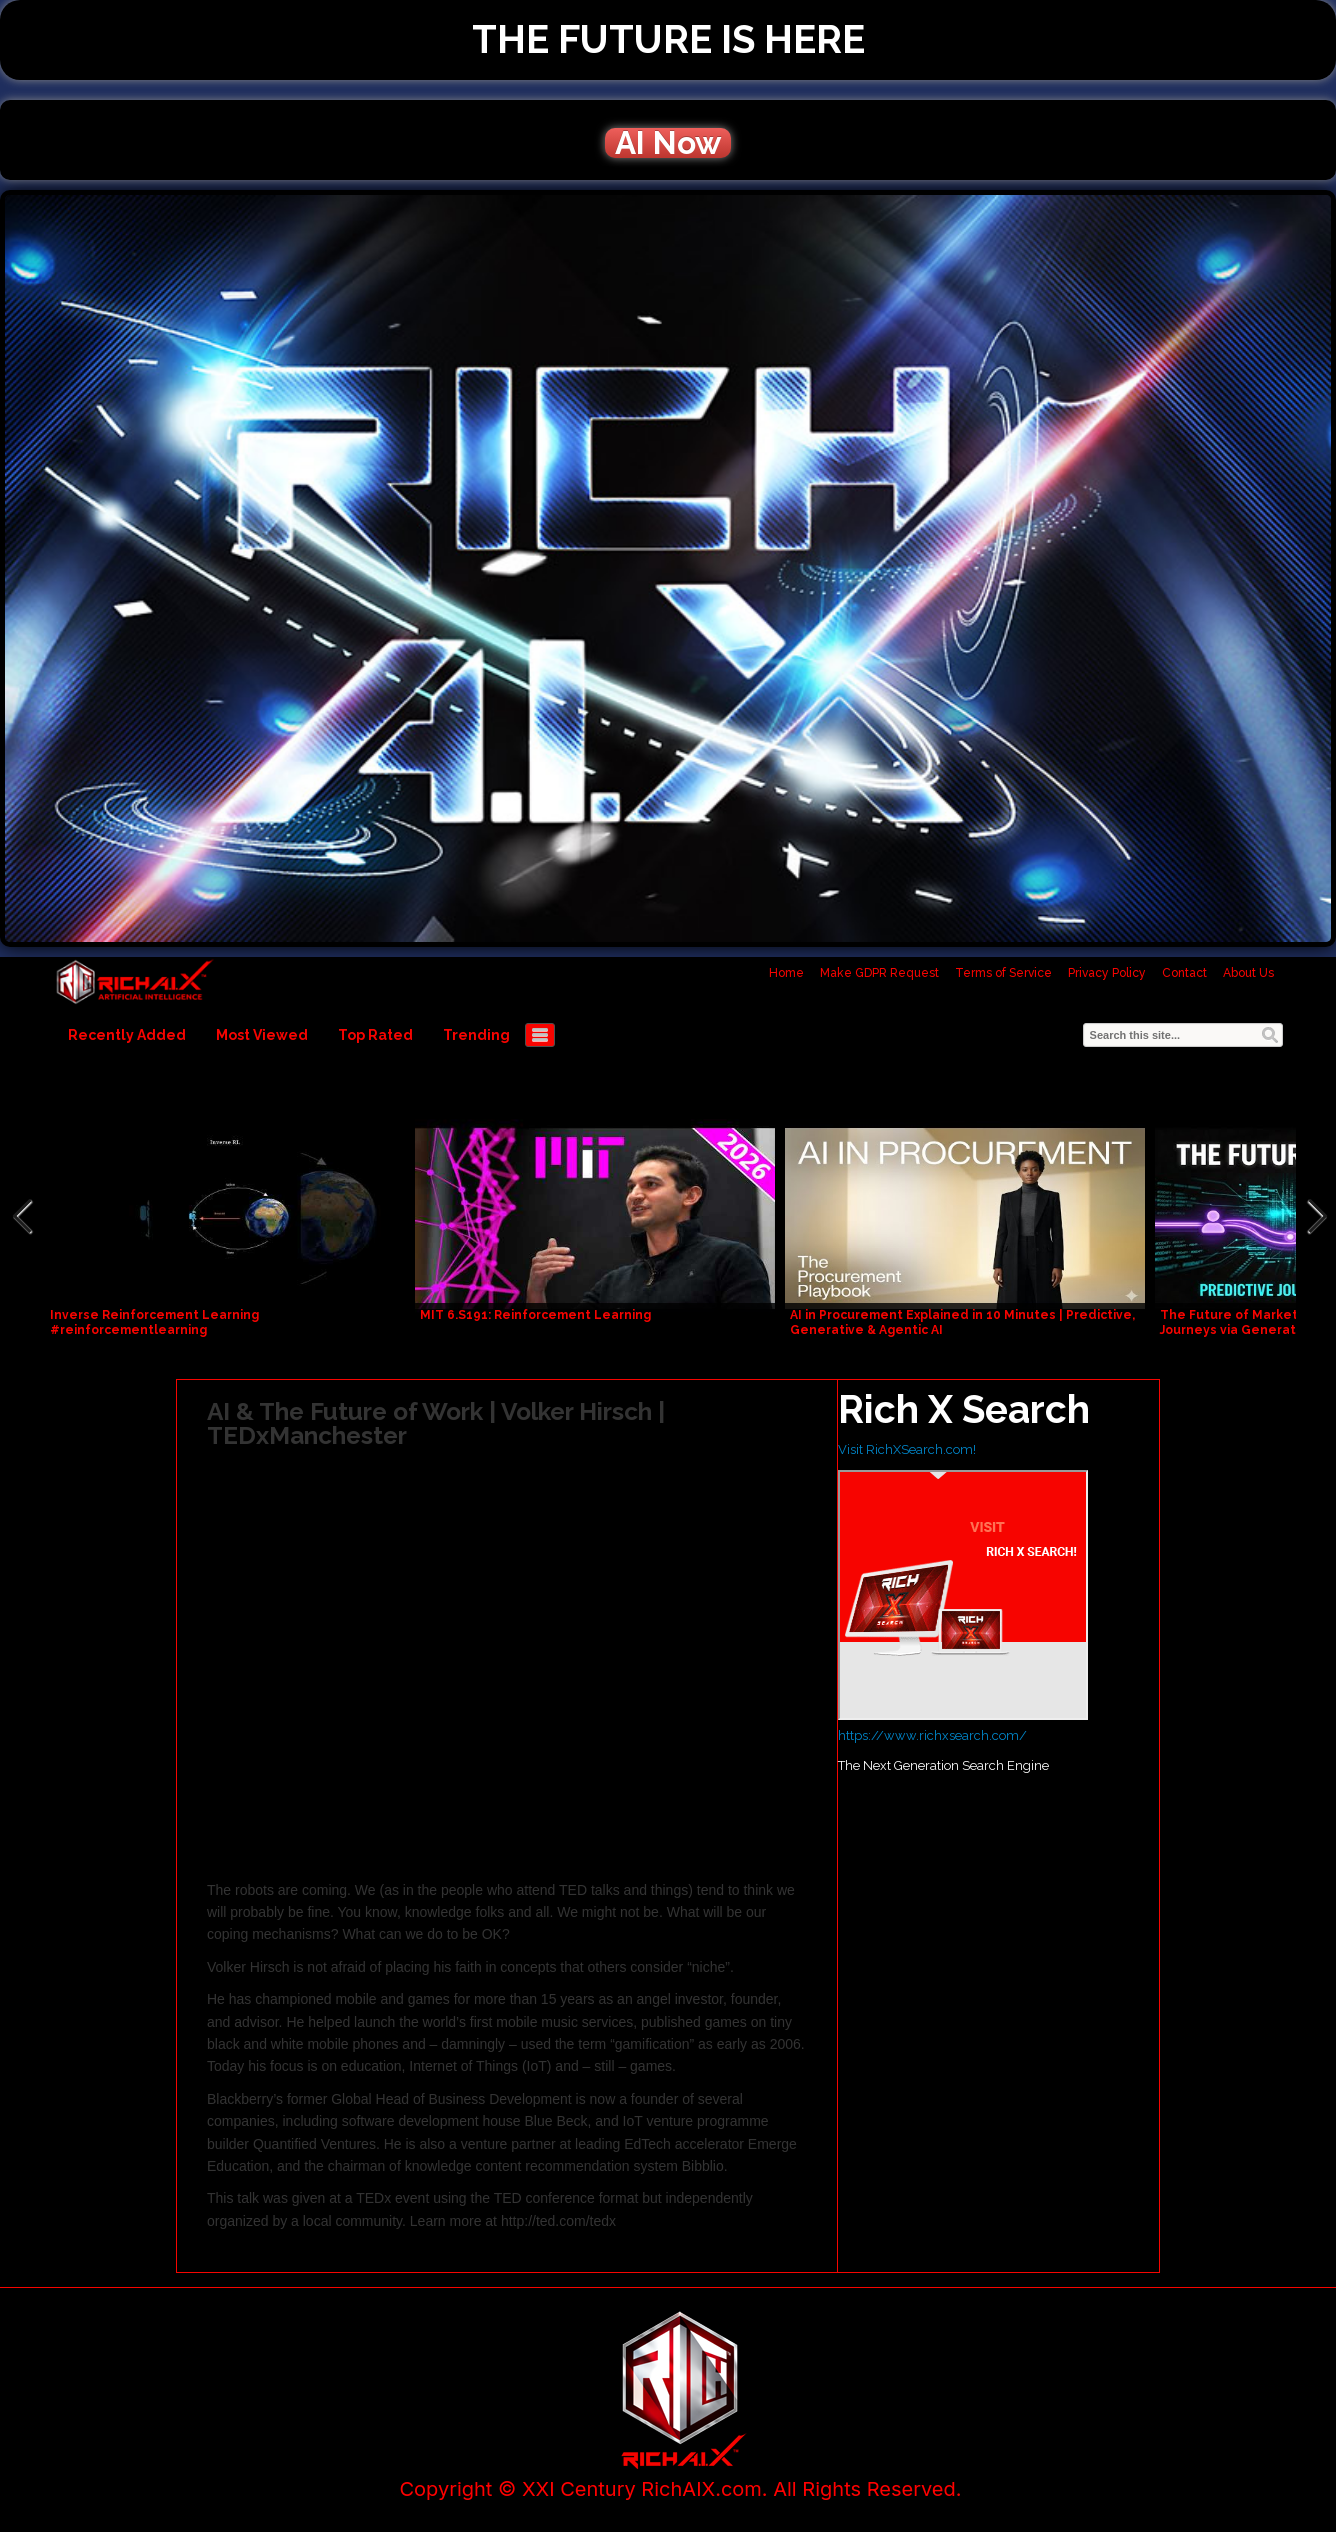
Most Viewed (262, 1035)
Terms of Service (1003, 973)
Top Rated (375, 1035)
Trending (476, 1035)
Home (786, 973)
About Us (1248, 973)
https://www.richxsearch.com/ (932, 1735)
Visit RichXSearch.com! (907, 1449)
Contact (1184, 973)
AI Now (668, 143)
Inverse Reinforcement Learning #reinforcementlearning (154, 1322)
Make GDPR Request (879, 973)
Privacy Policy (1107, 973)
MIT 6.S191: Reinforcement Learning (535, 1315)
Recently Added (127, 1035)
